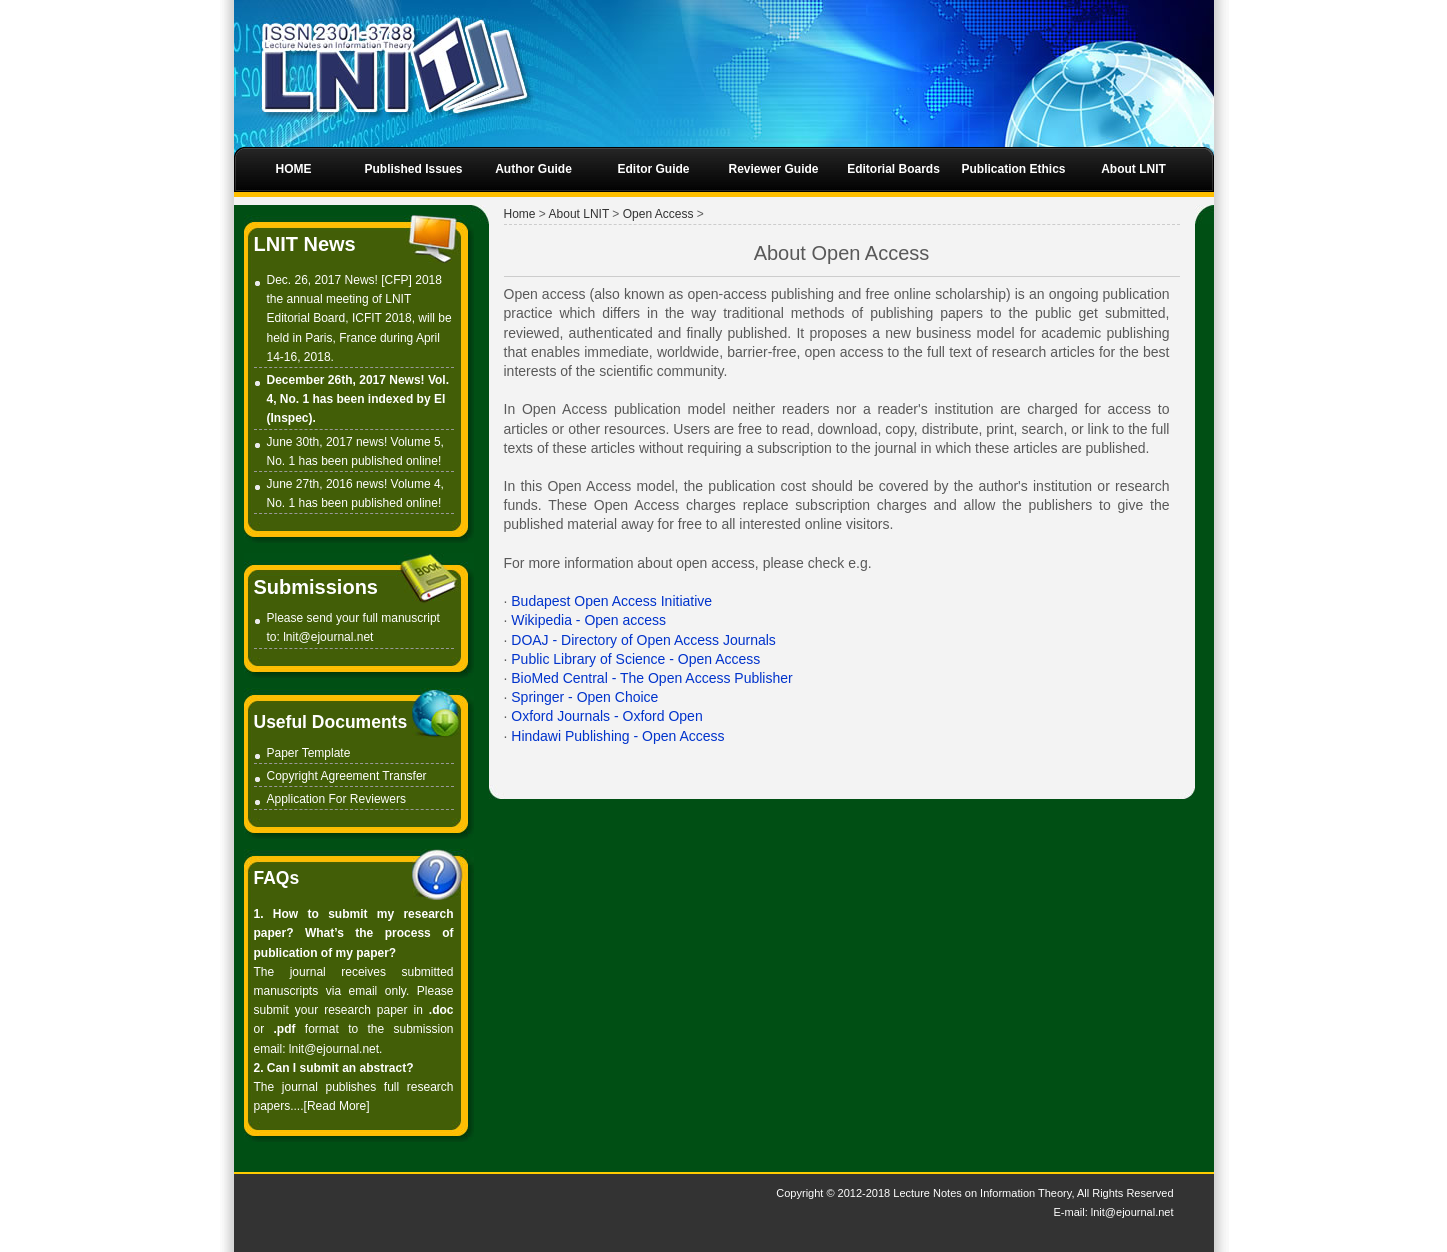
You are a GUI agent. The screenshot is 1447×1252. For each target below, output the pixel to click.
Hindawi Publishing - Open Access (617, 736)
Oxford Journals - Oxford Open (606, 716)
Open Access (658, 214)
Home (520, 214)
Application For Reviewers (336, 799)
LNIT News (305, 244)
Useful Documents (331, 722)
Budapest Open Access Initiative (611, 601)
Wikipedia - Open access (588, 620)
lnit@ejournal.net (328, 637)
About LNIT (579, 214)
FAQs (277, 878)
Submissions (316, 587)
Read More (336, 1106)
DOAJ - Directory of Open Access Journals (643, 640)
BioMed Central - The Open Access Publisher (651, 678)
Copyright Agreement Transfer (347, 776)
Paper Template (309, 753)
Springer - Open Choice (584, 697)
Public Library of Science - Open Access (635, 659)
